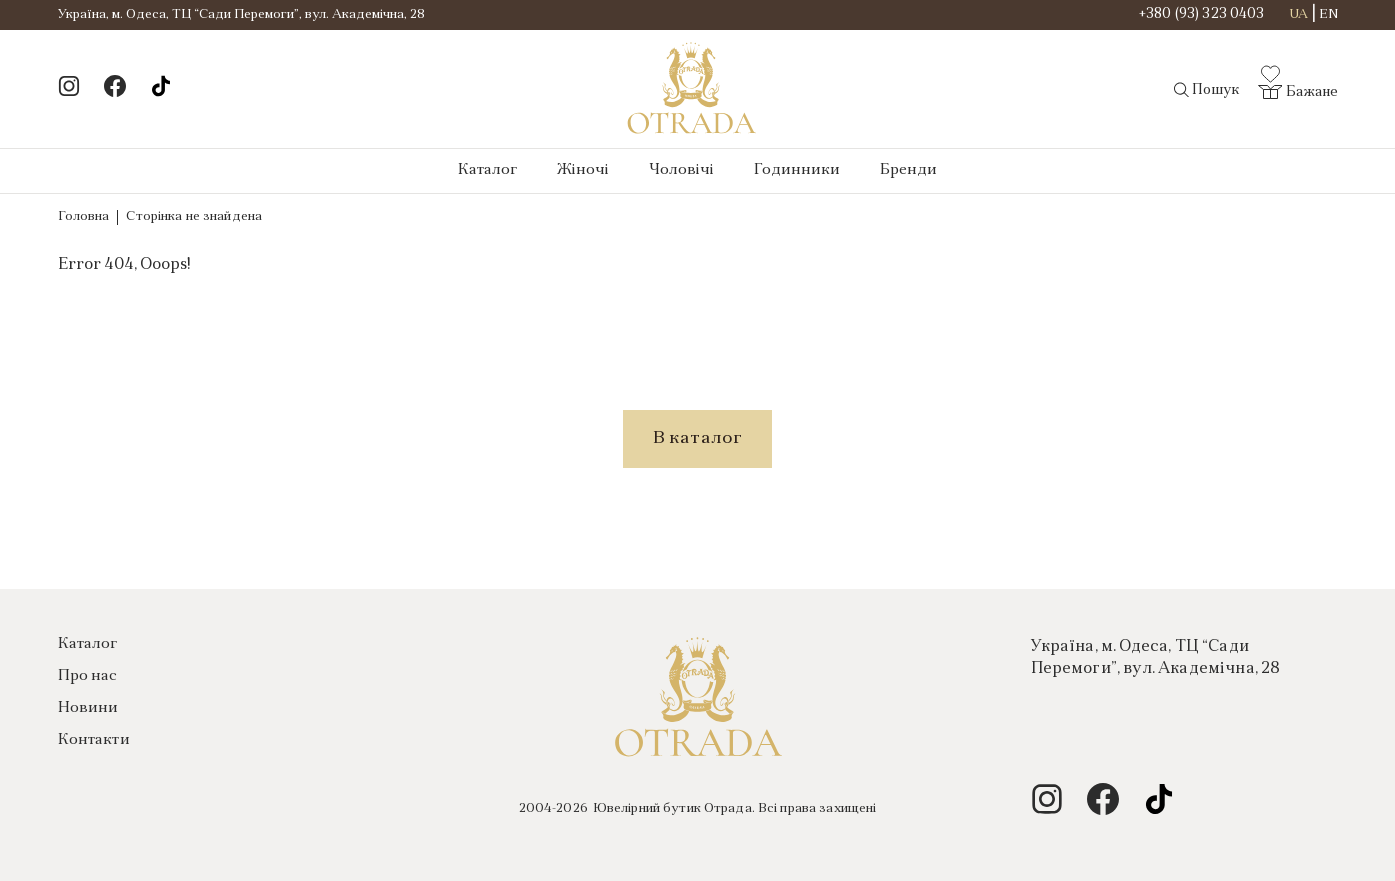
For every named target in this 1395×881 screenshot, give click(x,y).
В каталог (698, 438)
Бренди (908, 170)
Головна (84, 216)
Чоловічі (681, 170)
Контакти (94, 740)
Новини (88, 708)
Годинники (797, 170)
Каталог (487, 170)
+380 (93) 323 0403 (1202, 15)
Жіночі (583, 170)
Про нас (88, 676)
